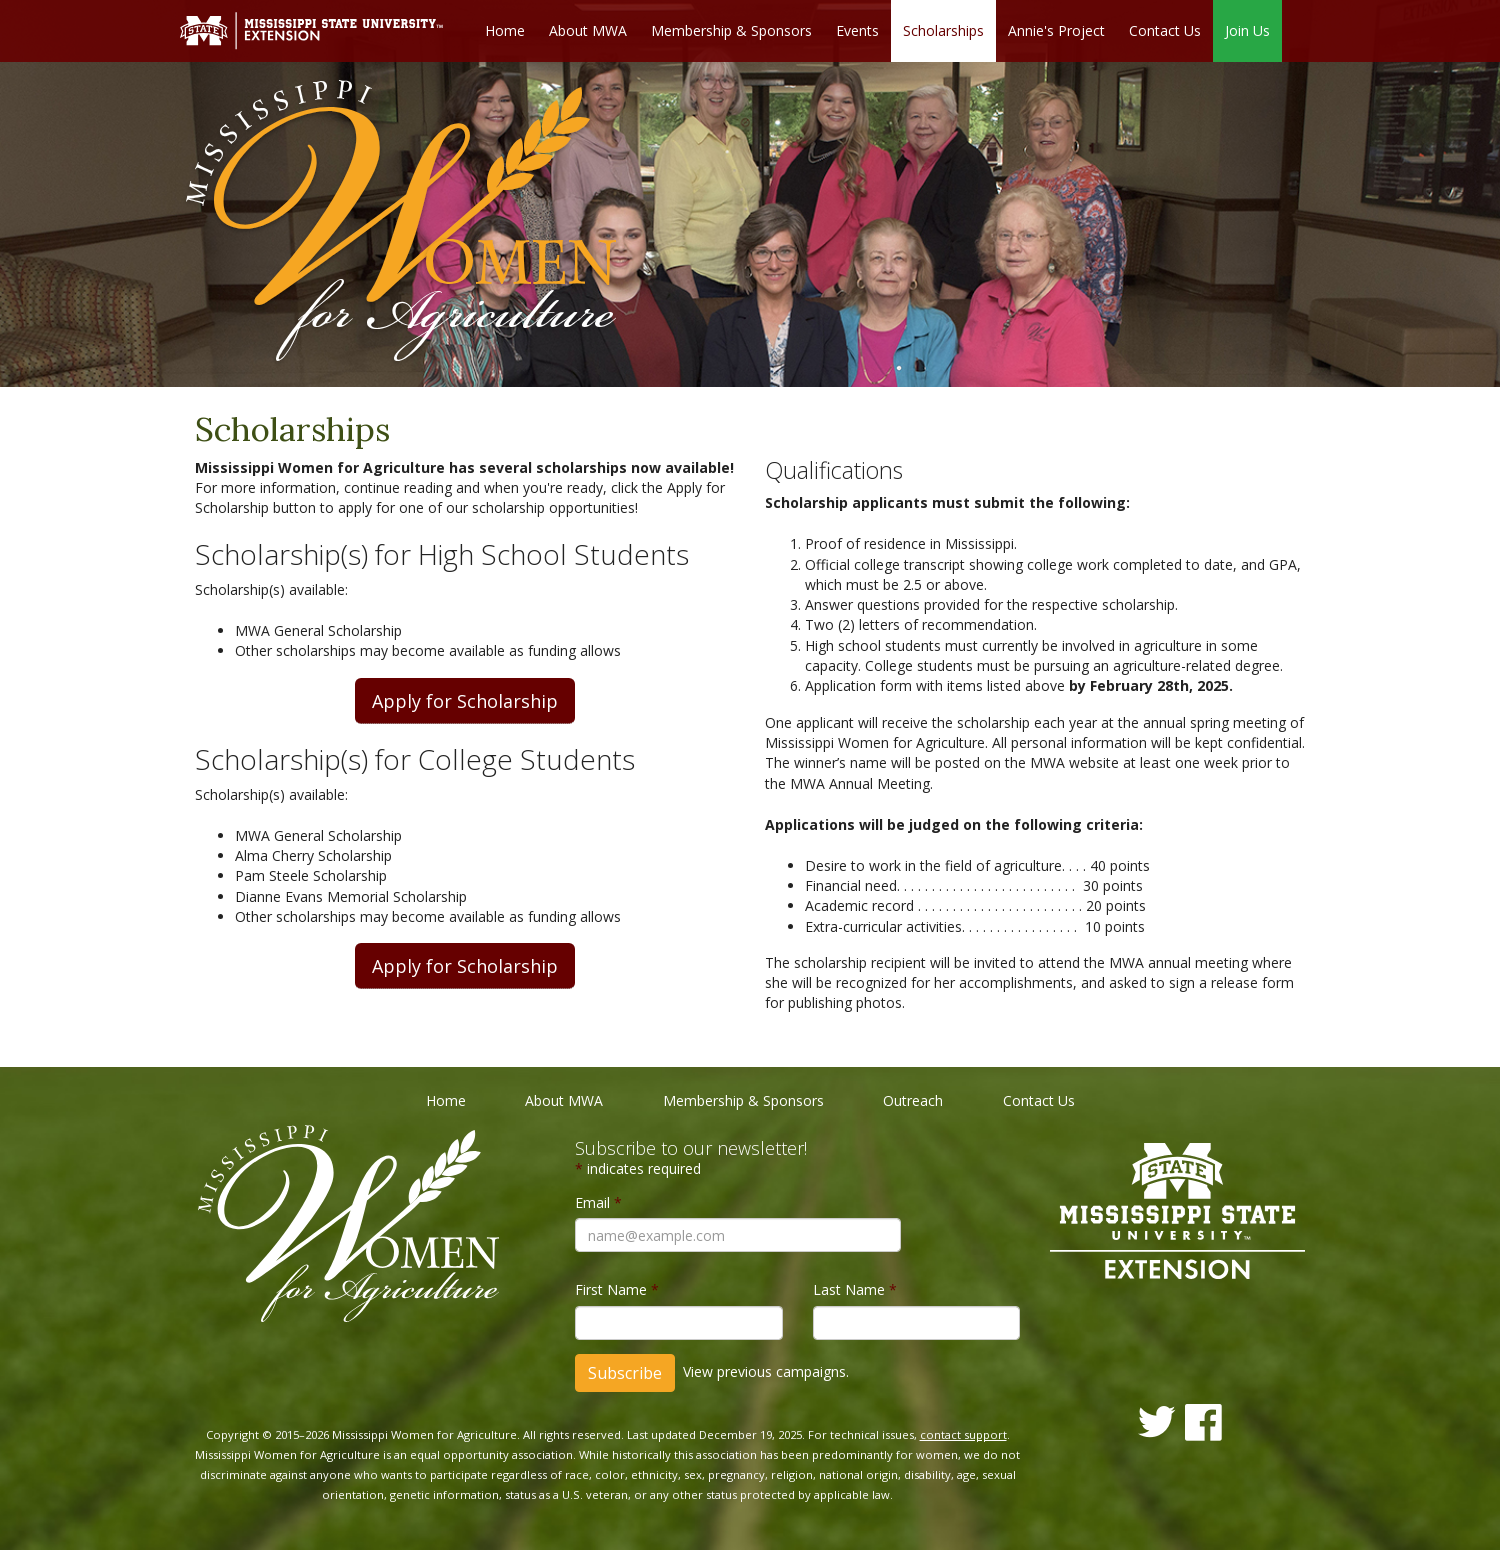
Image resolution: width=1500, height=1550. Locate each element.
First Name (617, 1289)
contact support (963, 1434)
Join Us (1247, 30)
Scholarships (943, 30)
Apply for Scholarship (465, 701)
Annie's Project (1056, 30)
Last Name (855, 1289)
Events (857, 30)
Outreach (913, 1100)
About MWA (588, 30)
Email (598, 1202)
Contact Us (1165, 30)
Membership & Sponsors (731, 30)
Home (505, 30)
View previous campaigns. (766, 1370)
